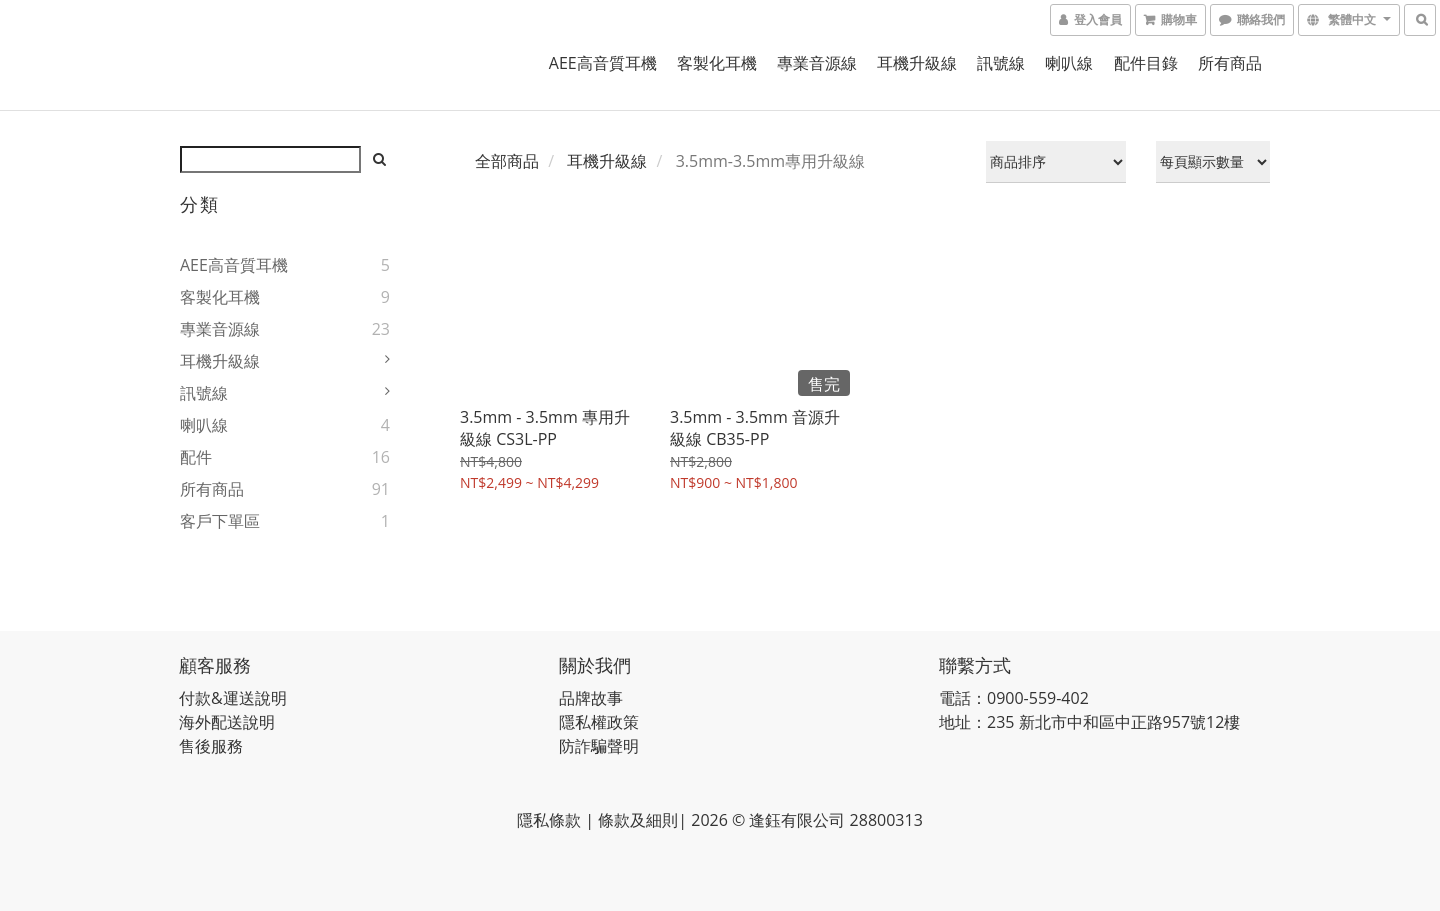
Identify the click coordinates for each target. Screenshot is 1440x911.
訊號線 (1001, 63)
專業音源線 (817, 63)
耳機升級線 (917, 63)
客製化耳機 (717, 63)
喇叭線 (1069, 63)
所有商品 (1230, 63)
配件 (196, 457)
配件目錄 (1146, 63)
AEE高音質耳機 (603, 63)
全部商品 (507, 161)
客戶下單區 (220, 521)
